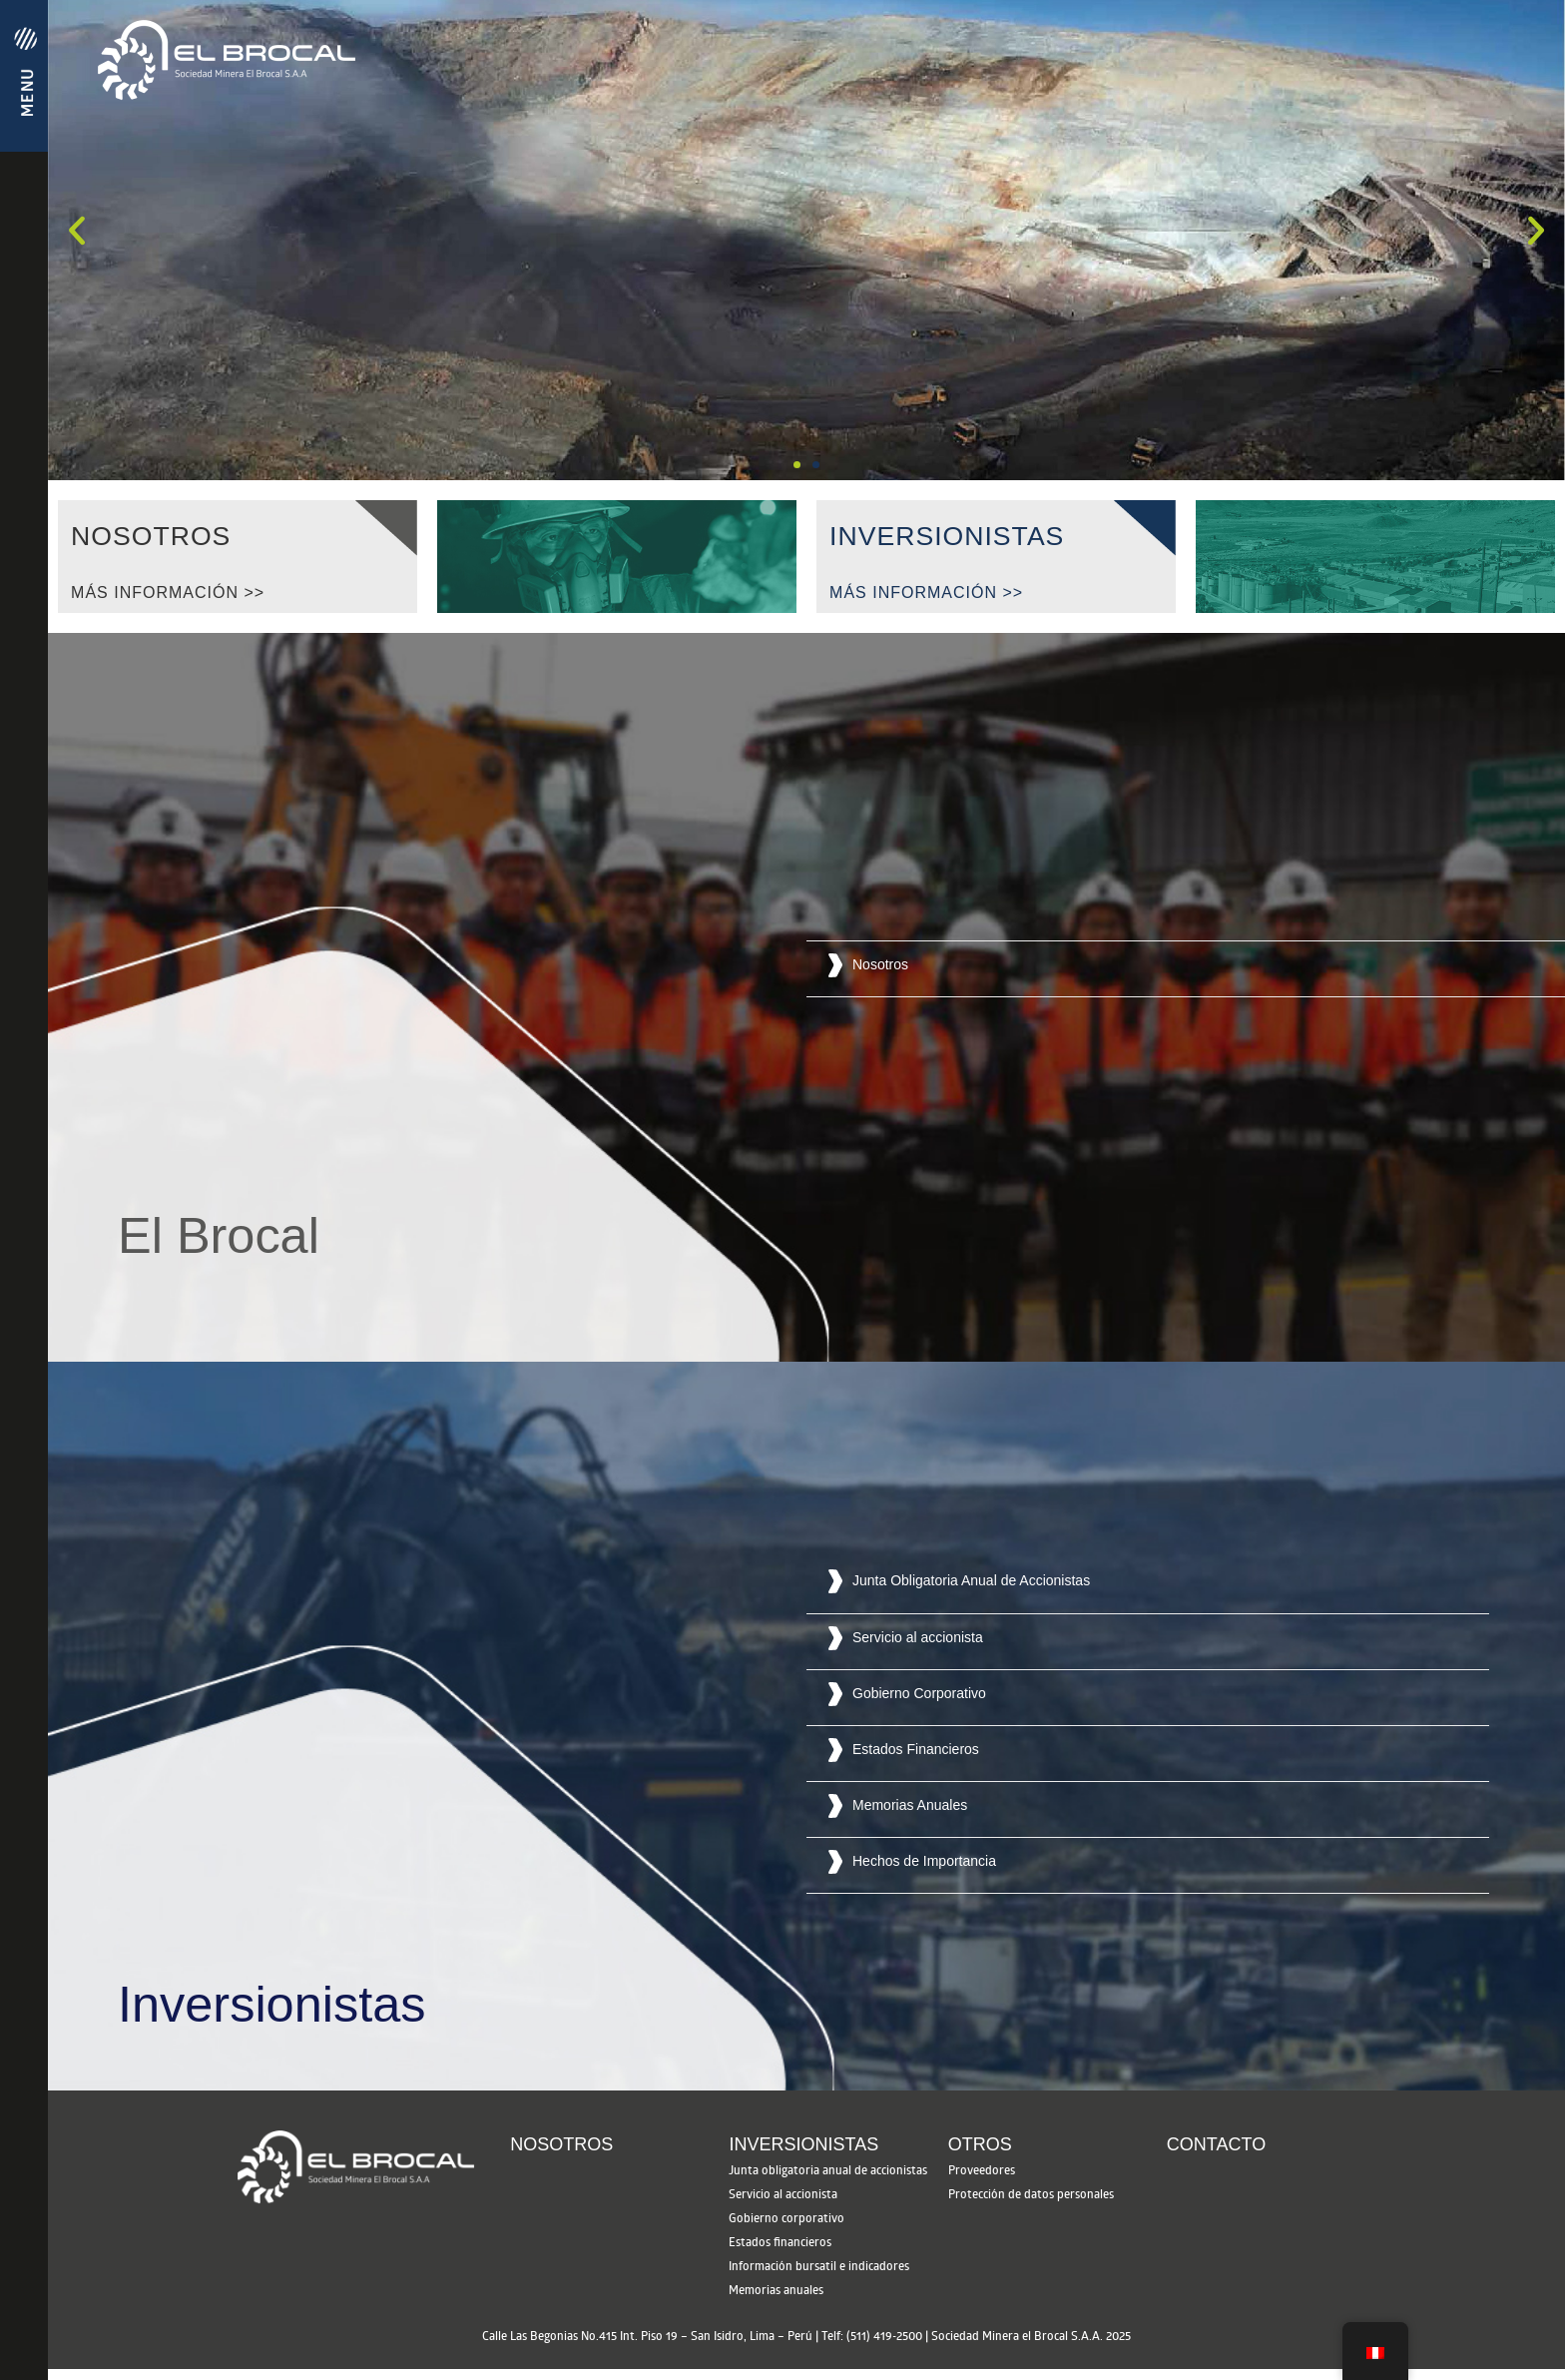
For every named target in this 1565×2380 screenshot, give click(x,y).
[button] (796, 464)
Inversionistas (803, 2155)
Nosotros (561, 2155)
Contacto (1216, 2155)
